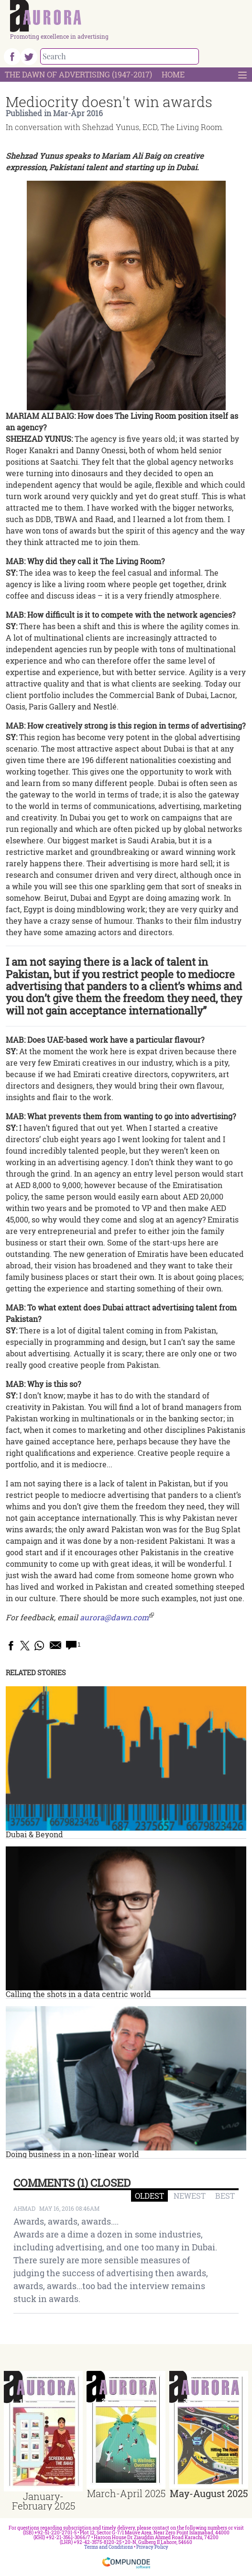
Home (173, 74)
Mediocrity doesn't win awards (109, 101)
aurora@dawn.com (114, 1617)
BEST (225, 2196)
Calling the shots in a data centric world (78, 1994)
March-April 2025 (126, 2493)
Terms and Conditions (108, 2547)
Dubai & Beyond (34, 1834)
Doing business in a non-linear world (72, 2154)
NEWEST (190, 2196)
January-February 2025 (43, 2501)
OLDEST (149, 2196)
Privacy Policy (152, 2547)
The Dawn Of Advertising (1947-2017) (78, 74)
